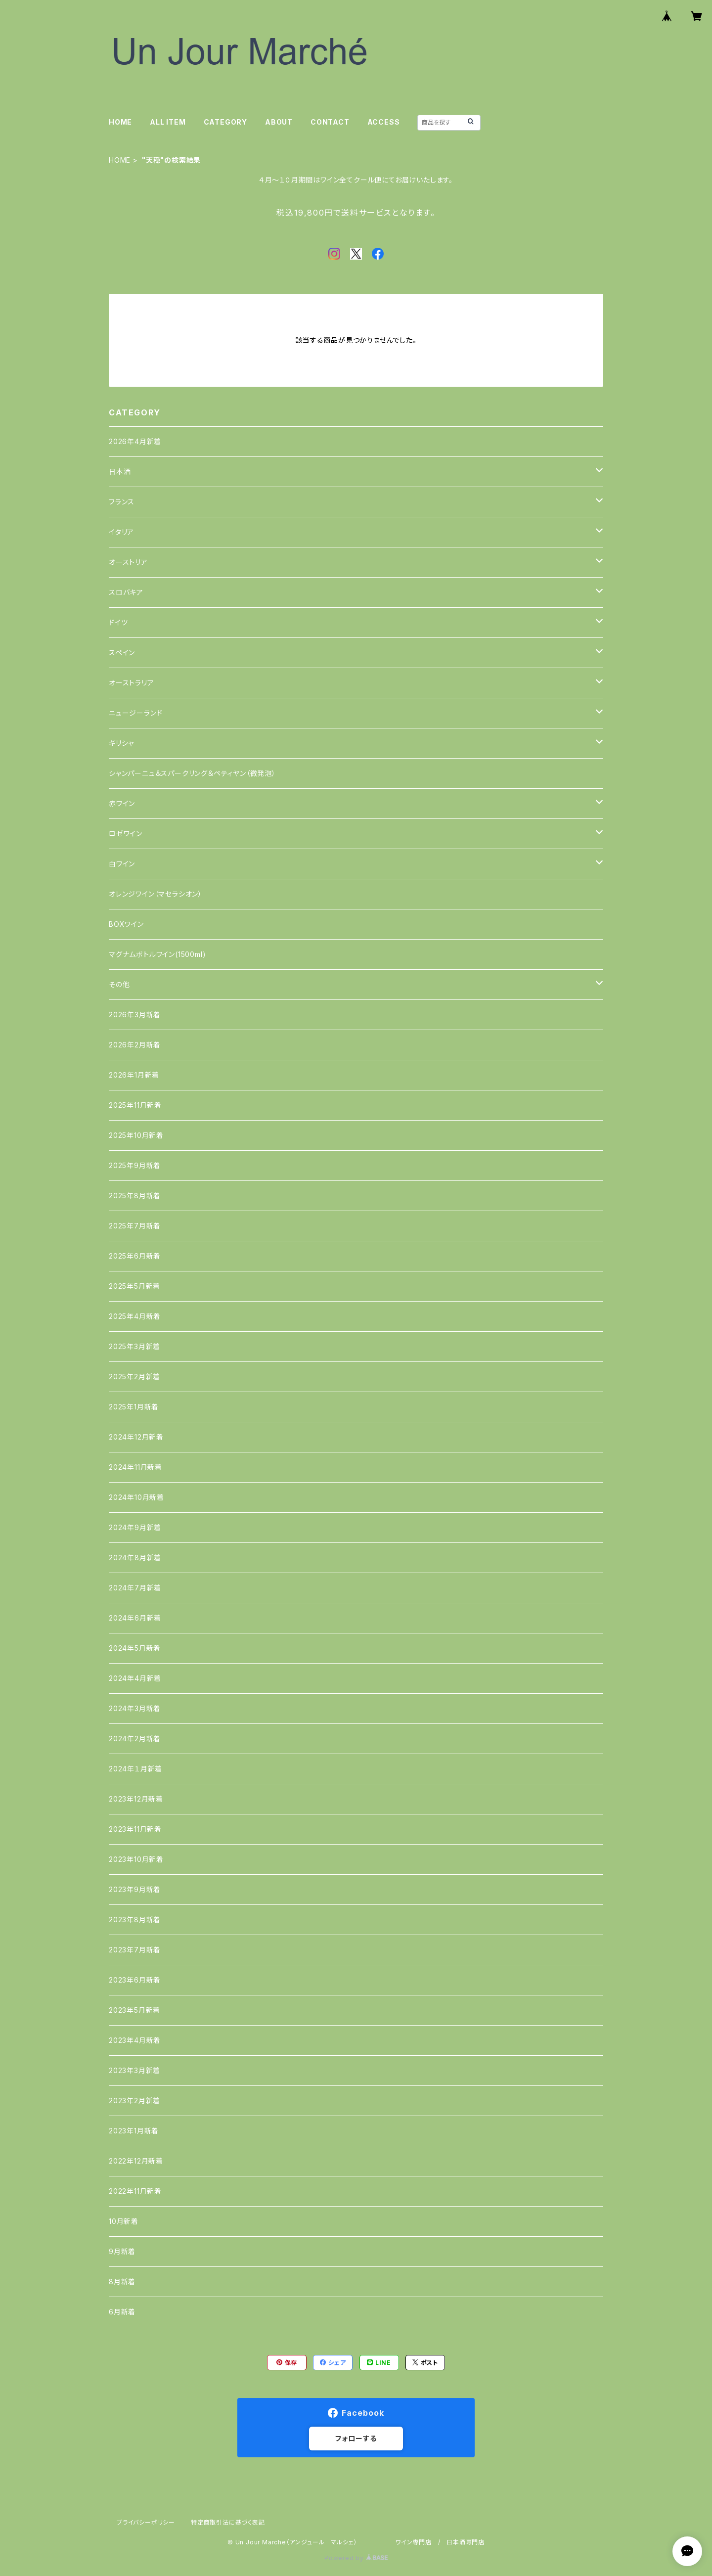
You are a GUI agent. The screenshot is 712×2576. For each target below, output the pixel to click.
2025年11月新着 (135, 1105)
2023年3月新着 (134, 2070)
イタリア (121, 532)
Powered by (356, 2558)
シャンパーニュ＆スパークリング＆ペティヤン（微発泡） (192, 773)
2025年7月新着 (135, 1225)
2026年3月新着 (135, 1014)
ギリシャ (121, 743)
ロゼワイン (125, 833)
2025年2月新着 (134, 1376)
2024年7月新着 (135, 1587)
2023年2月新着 (134, 2100)
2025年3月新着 (134, 1346)
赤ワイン (122, 803)
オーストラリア (131, 682)
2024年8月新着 (135, 1557)
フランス (121, 501)
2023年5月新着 (134, 2010)
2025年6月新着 (135, 1256)
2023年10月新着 (136, 1859)
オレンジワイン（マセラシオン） (155, 894)
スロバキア (126, 592)
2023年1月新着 (134, 2130)
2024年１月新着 (135, 1768)
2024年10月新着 (136, 1497)
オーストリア (128, 562)
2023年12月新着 (136, 1799)
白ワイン (122, 863)
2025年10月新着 (136, 1135)
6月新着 (122, 2311)
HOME (120, 122)
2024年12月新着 (136, 1437)
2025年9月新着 (135, 1165)
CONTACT (330, 122)
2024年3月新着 (135, 1708)
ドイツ (118, 622)
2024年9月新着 (135, 1527)
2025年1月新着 (134, 1406)
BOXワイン (126, 924)
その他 (119, 984)
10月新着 (123, 2221)
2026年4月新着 (135, 441)
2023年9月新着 (135, 1889)
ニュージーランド (135, 713)
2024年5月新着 (135, 1648)
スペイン (122, 652)
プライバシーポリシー (146, 2522)
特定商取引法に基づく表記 (228, 2522)
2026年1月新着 (134, 1075)
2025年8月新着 (135, 1195)
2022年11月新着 (135, 2191)
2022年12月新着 (136, 2161)
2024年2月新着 (135, 1738)
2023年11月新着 (135, 1829)
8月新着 (122, 2281)
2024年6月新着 (135, 1618)
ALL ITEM (167, 122)
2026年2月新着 (135, 1044)
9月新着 (122, 2251)
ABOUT (279, 122)
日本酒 (120, 471)
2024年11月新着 (135, 1467)
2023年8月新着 (135, 1919)
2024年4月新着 (135, 1678)
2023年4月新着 (135, 2040)
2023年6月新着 (135, 1980)
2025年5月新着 (134, 1286)
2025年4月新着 (135, 1316)
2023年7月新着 (135, 1949)
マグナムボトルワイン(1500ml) (157, 954)
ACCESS (383, 122)
